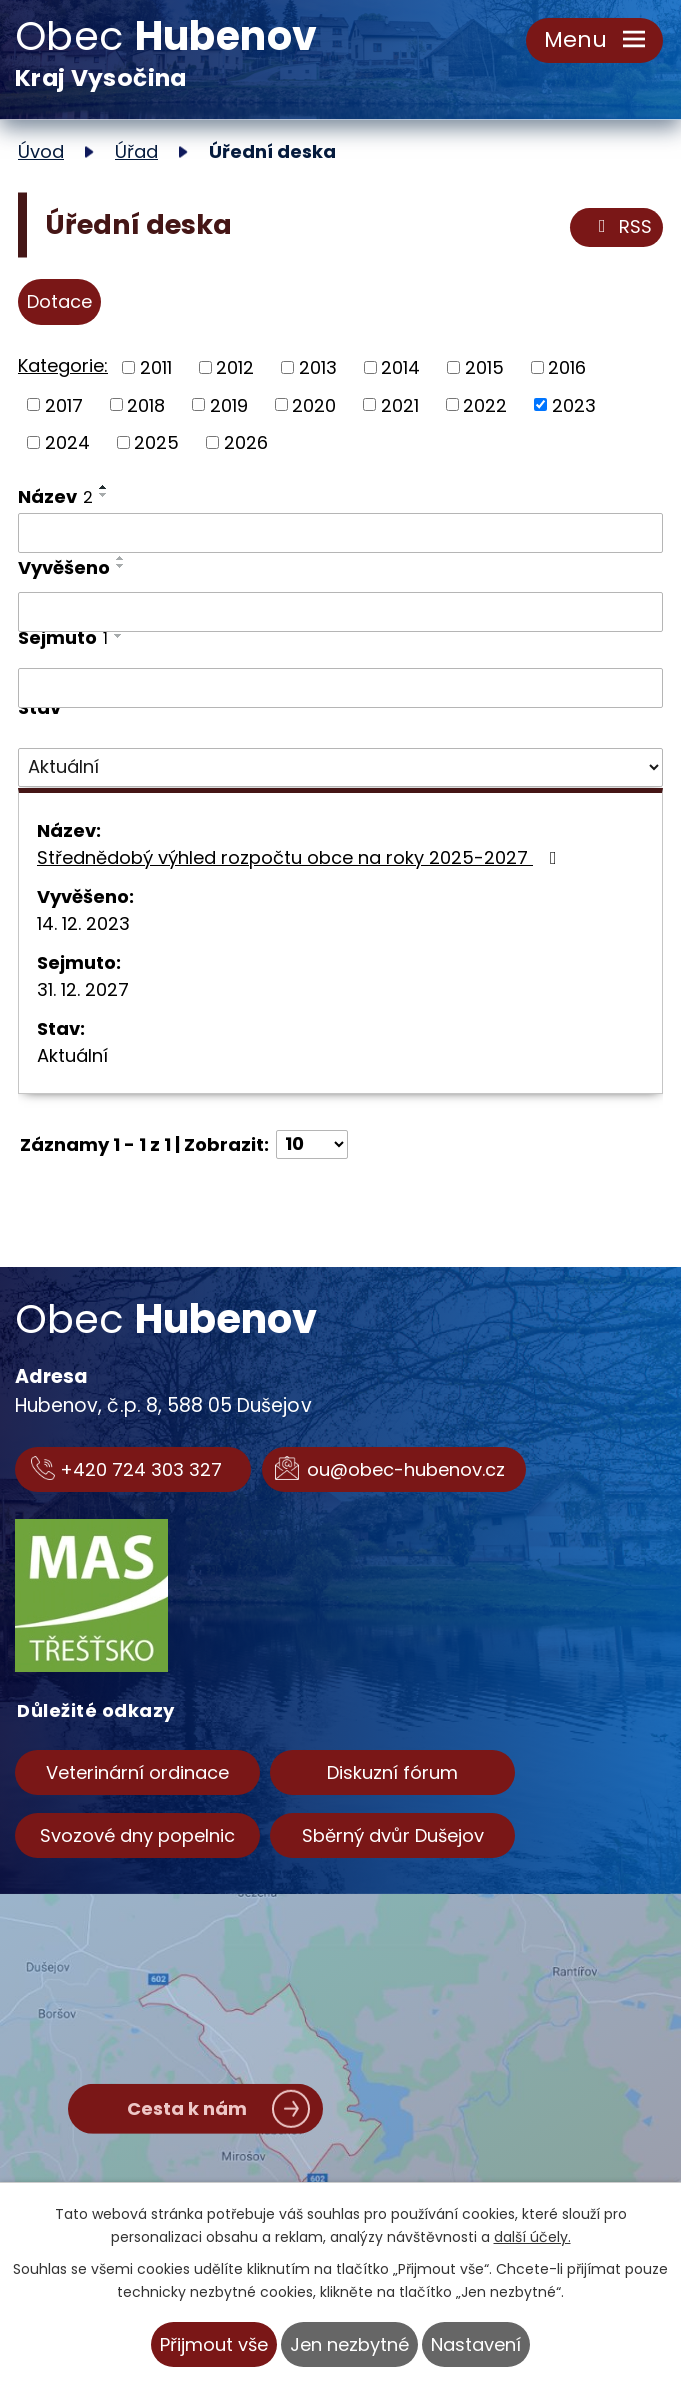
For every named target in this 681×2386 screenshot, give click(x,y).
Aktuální (72, 1055)
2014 (400, 367)
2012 (235, 367)
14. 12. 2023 (83, 923)
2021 (400, 404)
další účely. (532, 2237)
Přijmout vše (214, 2344)
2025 (156, 442)
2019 (229, 404)
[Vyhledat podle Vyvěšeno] (340, 612)
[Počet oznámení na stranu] (312, 1144)
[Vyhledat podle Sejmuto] (340, 688)
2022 (485, 404)
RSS (621, 227)
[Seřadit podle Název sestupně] (104, 495)
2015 (484, 367)
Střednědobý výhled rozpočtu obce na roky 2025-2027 (301, 857)
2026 (246, 442)
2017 (64, 404)
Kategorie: (63, 365)
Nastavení (476, 2344)
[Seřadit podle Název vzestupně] (104, 487)
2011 (156, 367)
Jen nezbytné (349, 2344)
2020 (314, 404)
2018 (146, 404)
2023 (574, 404)
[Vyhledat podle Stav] (340, 768)
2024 (67, 442)
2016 (567, 367)
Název (55, 496)
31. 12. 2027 (83, 989)
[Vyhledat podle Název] (340, 533)
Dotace (59, 301)
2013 (318, 367)
